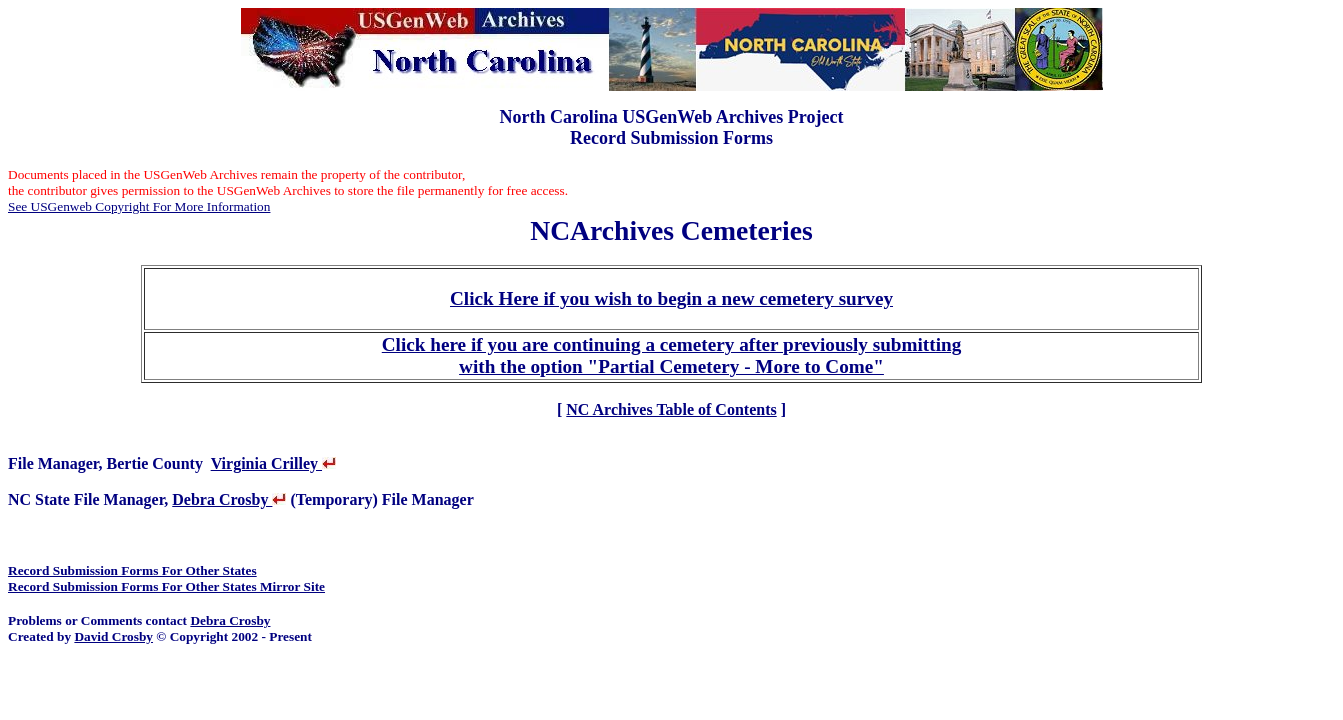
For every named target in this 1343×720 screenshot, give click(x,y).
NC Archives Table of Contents (671, 409)
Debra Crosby (229, 499)
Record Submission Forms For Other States (132, 570)
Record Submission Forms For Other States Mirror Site (166, 586)
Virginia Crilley (273, 463)
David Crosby (113, 636)
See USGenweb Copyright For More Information (139, 206)
